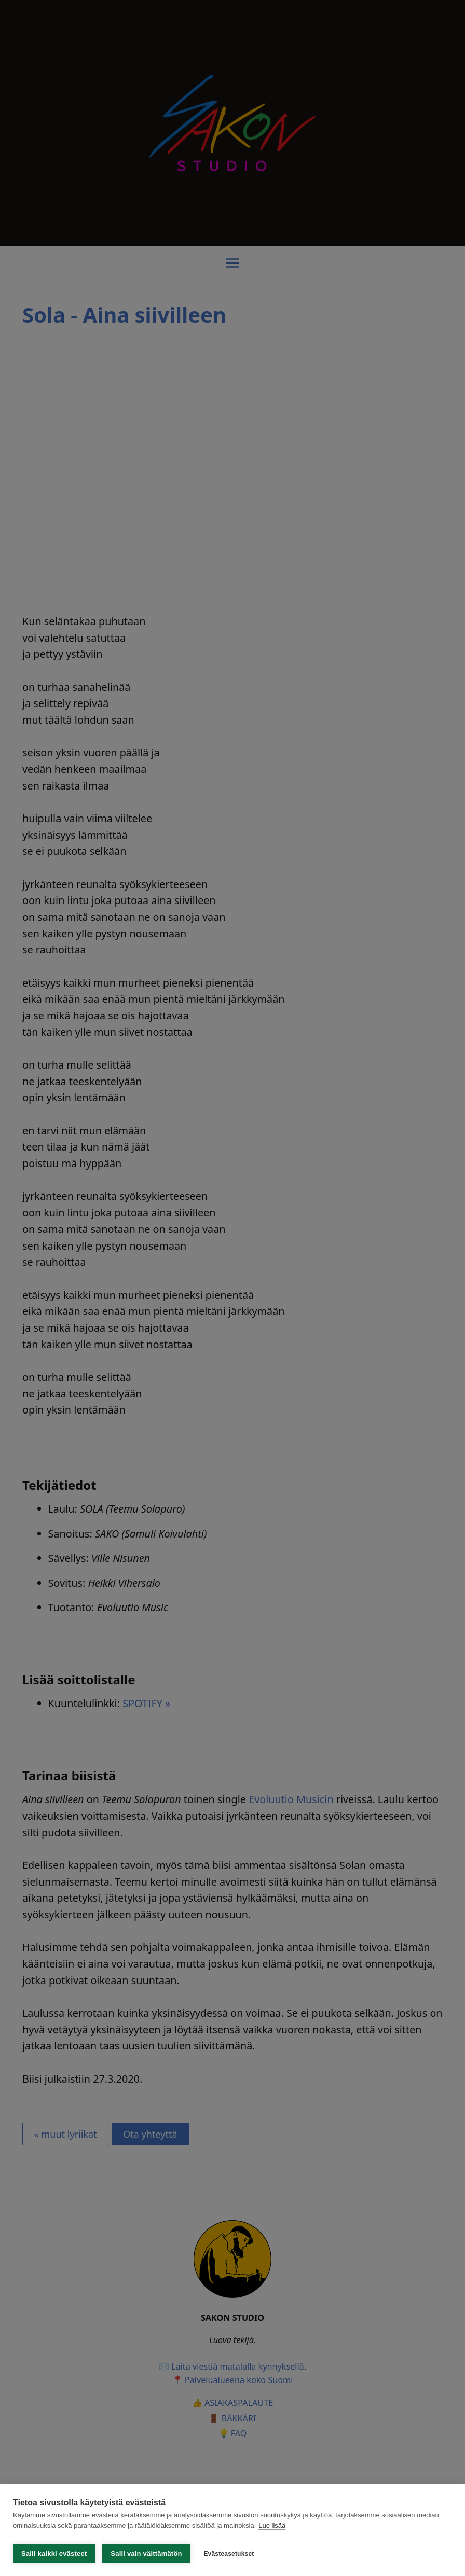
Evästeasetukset (232, 2553)
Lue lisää (271, 2528)
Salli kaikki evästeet (54, 2553)
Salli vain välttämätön (146, 2553)
